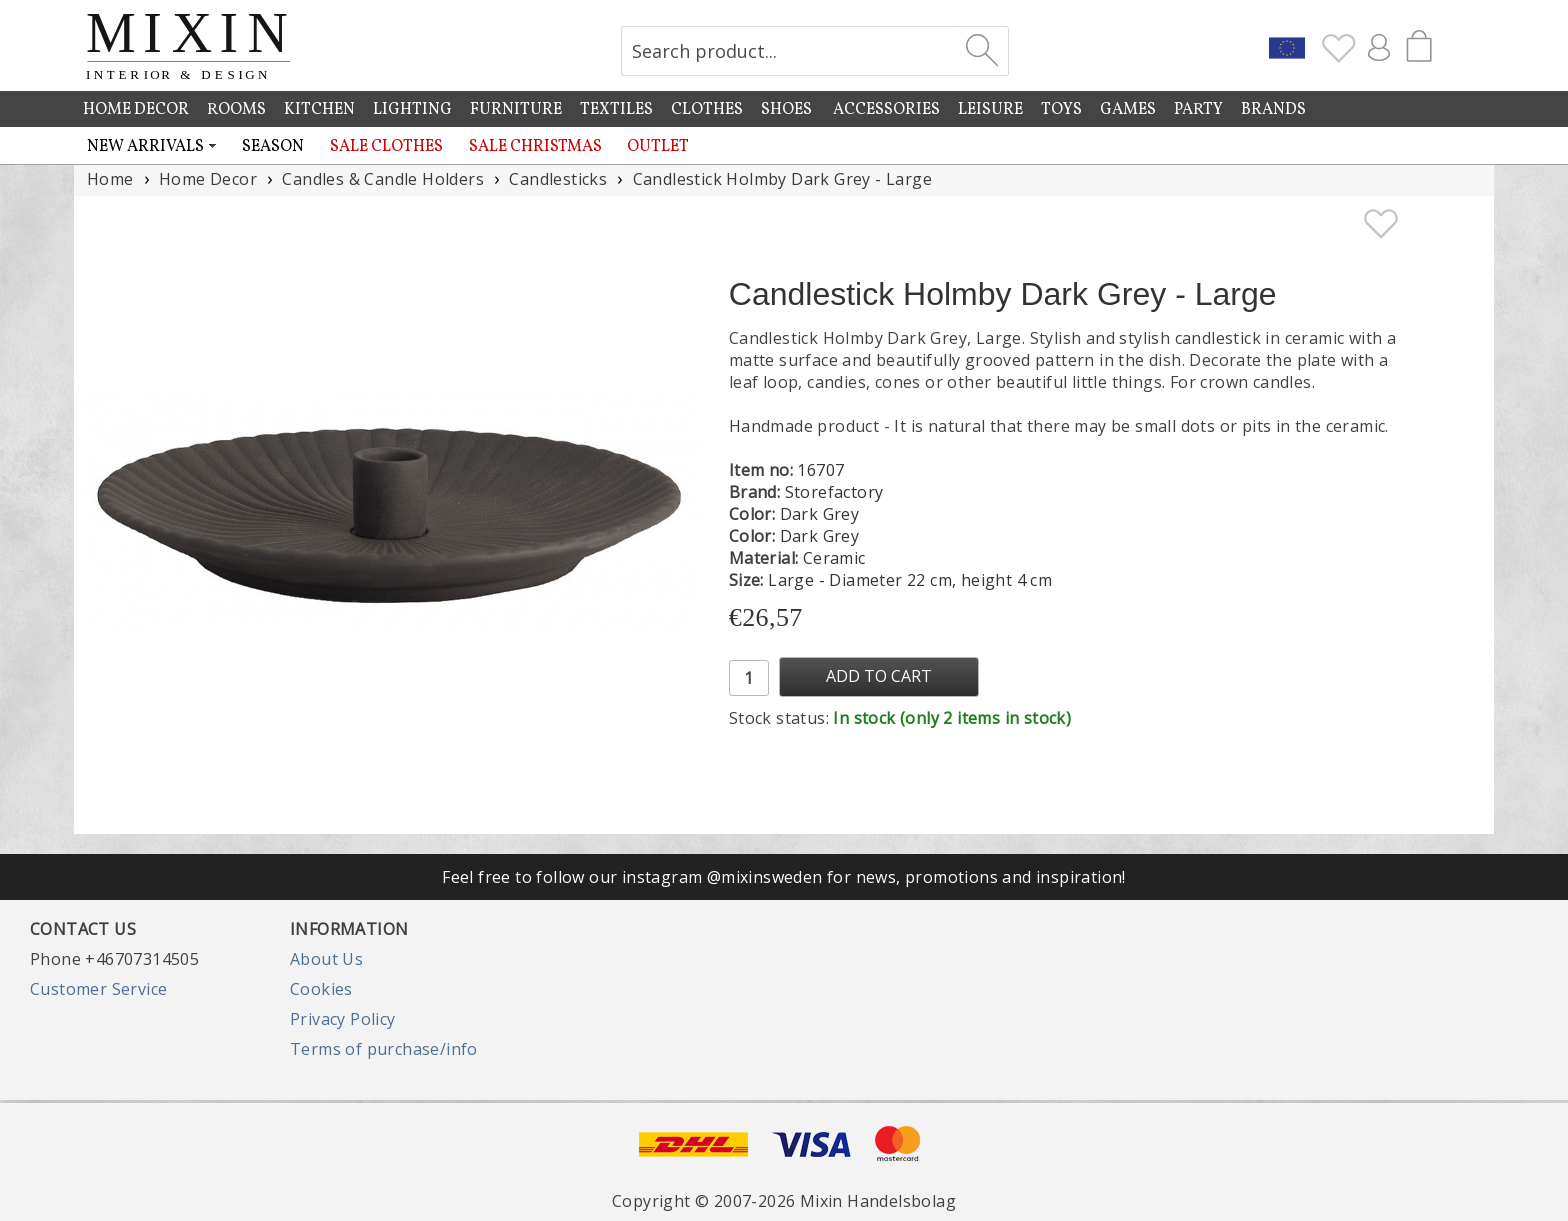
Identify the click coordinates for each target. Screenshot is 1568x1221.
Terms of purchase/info (384, 1049)
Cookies (321, 989)
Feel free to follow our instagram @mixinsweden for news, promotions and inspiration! (784, 877)
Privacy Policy (343, 1019)
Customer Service (98, 989)
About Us (326, 959)
